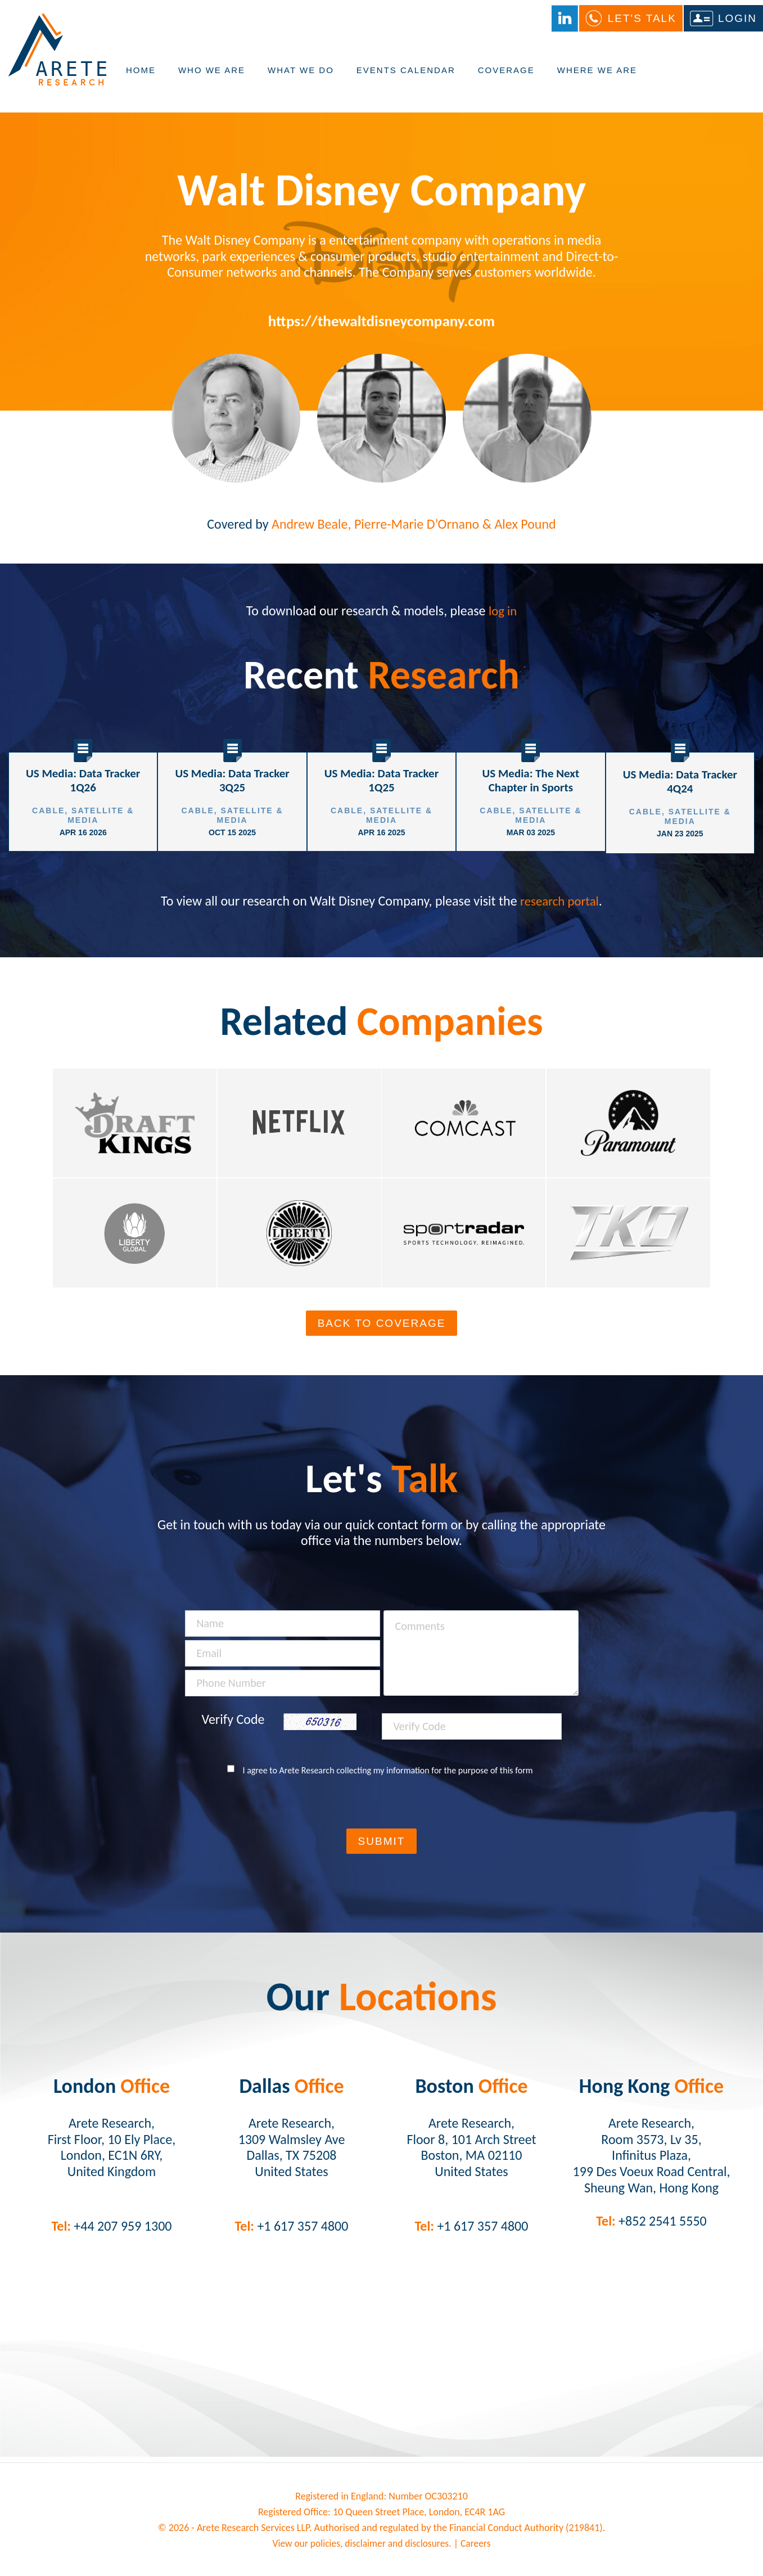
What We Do (301, 77)
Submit (381, 1846)
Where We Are (597, 77)
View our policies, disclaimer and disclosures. (361, 2548)
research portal (559, 899)
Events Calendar (405, 77)
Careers (478, 2548)
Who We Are (211, 77)
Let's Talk (642, 19)
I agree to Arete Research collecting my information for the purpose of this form (388, 1775)
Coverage (506, 77)
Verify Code (233, 1724)
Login (737, 19)
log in (503, 610)
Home (141, 77)
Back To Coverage (382, 1328)
